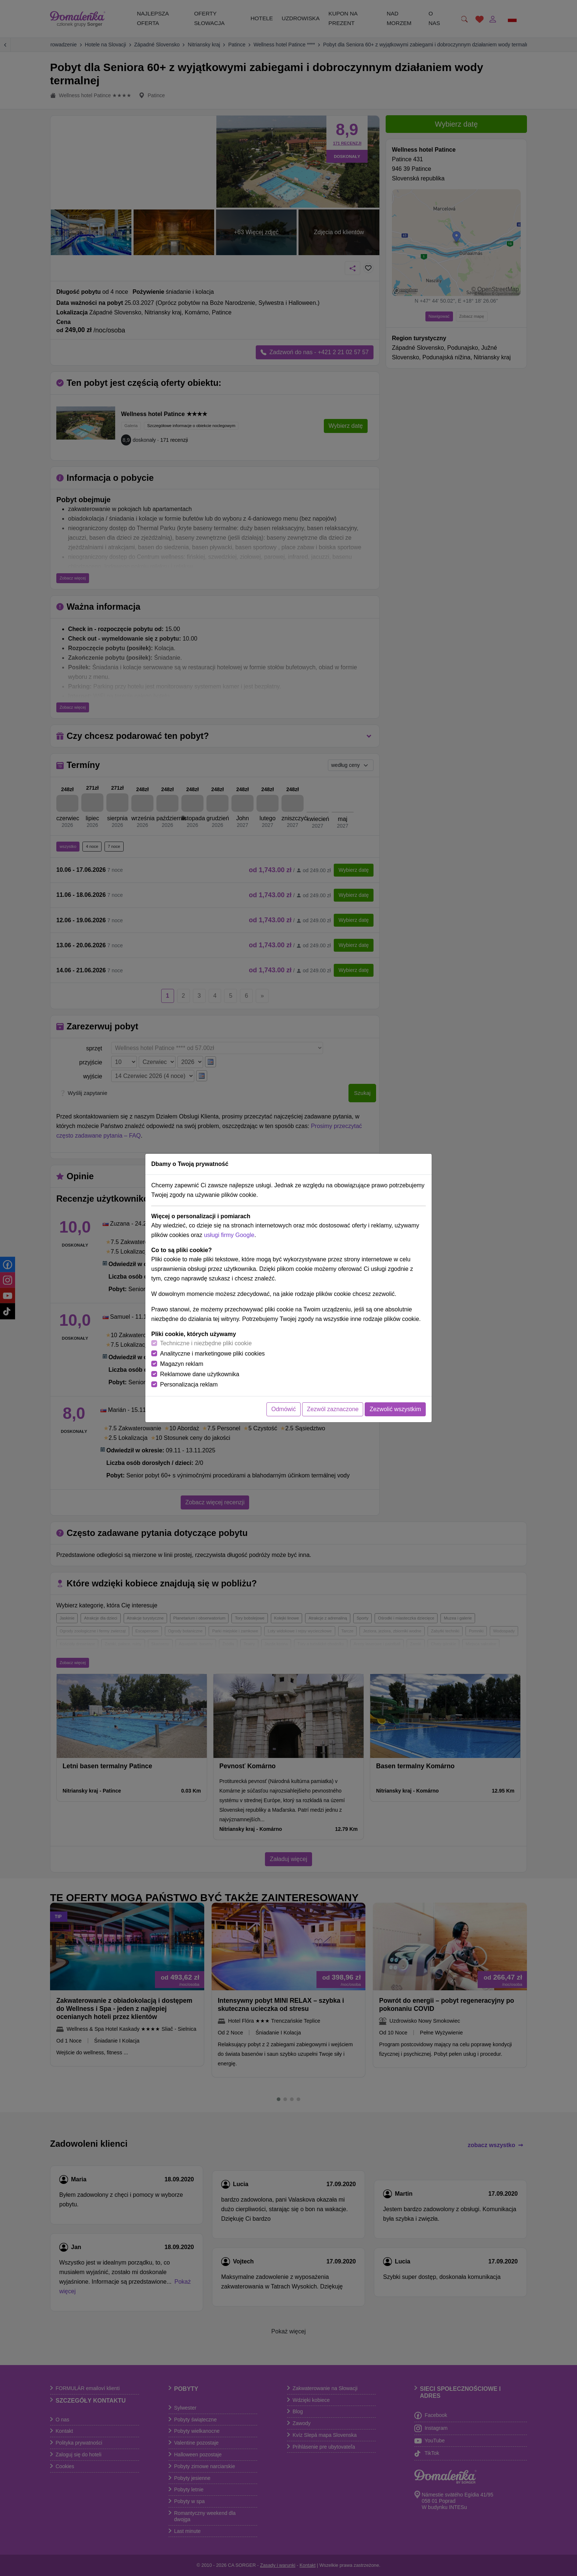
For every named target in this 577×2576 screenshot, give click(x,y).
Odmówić (283, 1409)
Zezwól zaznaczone (333, 1409)
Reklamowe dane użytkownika (199, 1374)
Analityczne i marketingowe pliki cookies (212, 1353)
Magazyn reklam (181, 1364)
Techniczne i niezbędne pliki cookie (206, 1343)
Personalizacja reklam (189, 1384)
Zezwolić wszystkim (395, 1409)
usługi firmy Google (229, 1235)
